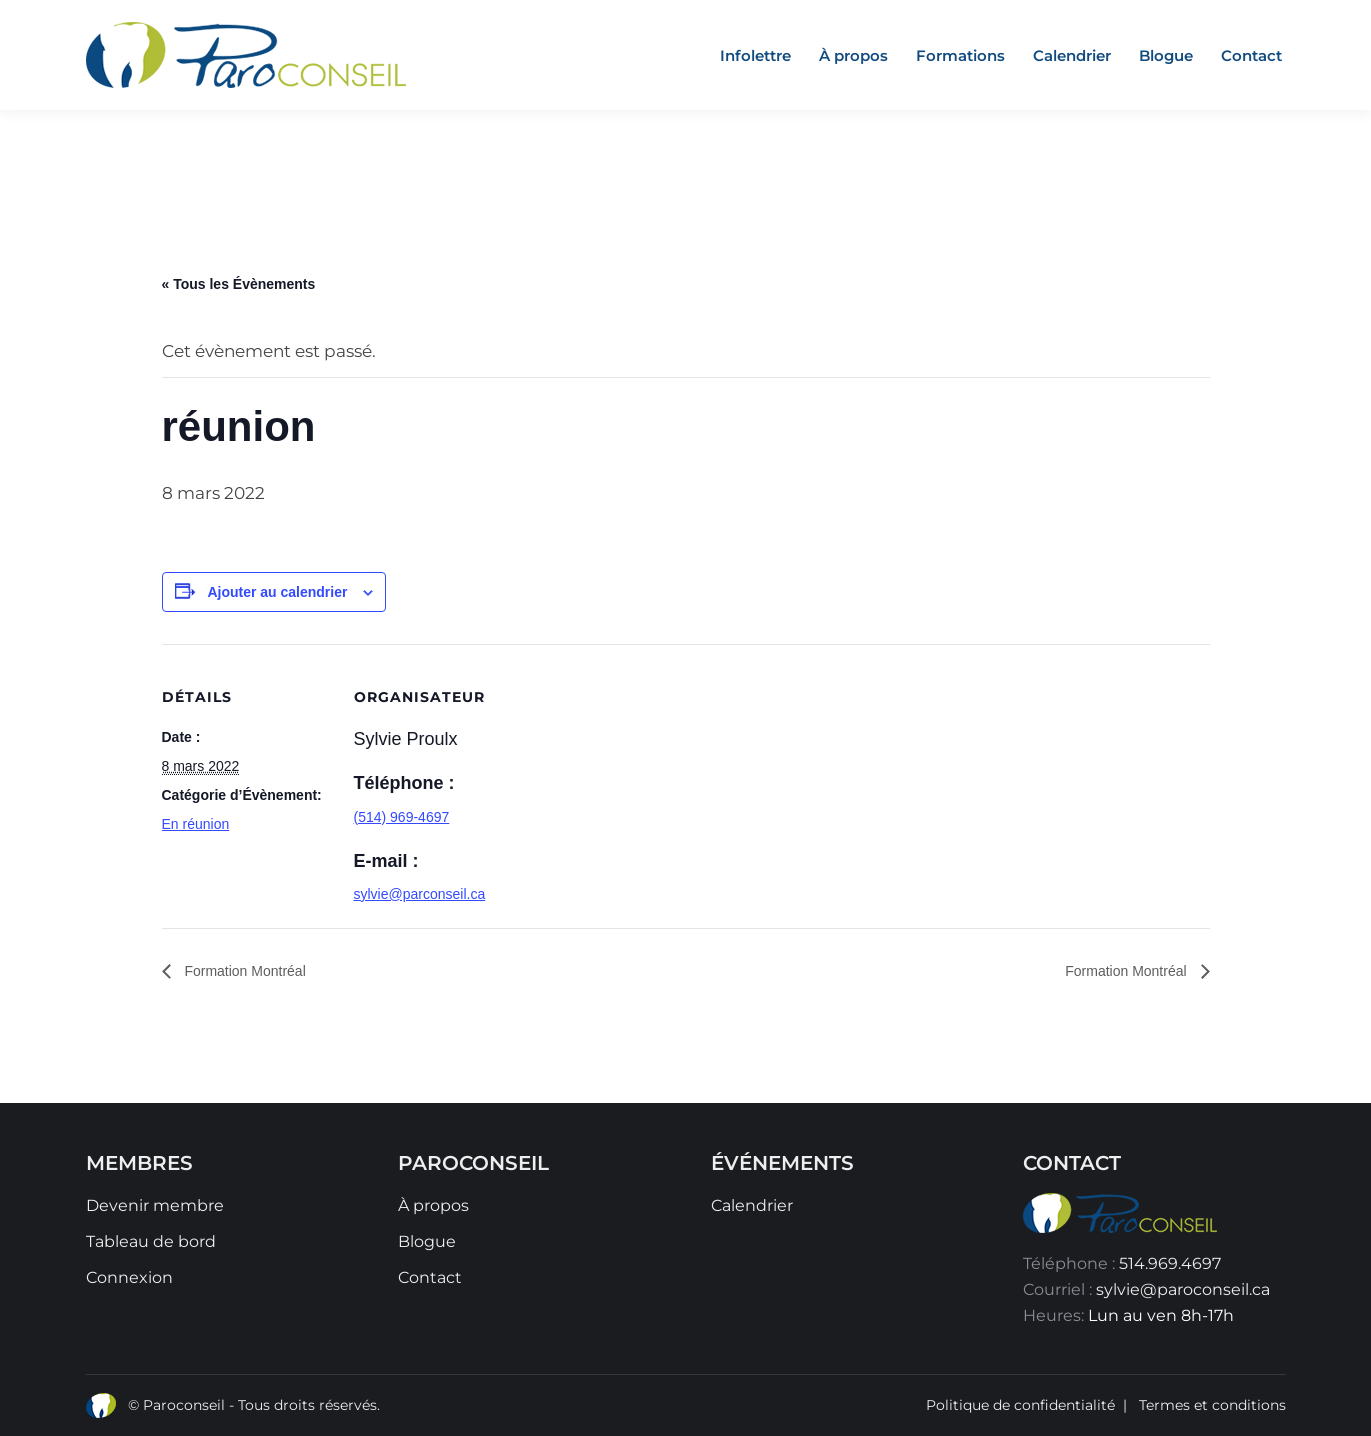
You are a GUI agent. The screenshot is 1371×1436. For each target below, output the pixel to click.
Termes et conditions (1212, 1405)
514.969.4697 (1170, 1263)
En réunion (196, 824)
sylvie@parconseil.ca (420, 894)
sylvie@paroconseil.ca (1183, 1289)
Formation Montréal (243, 971)
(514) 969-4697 (402, 817)
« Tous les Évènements (239, 284)
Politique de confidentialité (1020, 1405)
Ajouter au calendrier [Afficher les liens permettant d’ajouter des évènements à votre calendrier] (277, 592)
